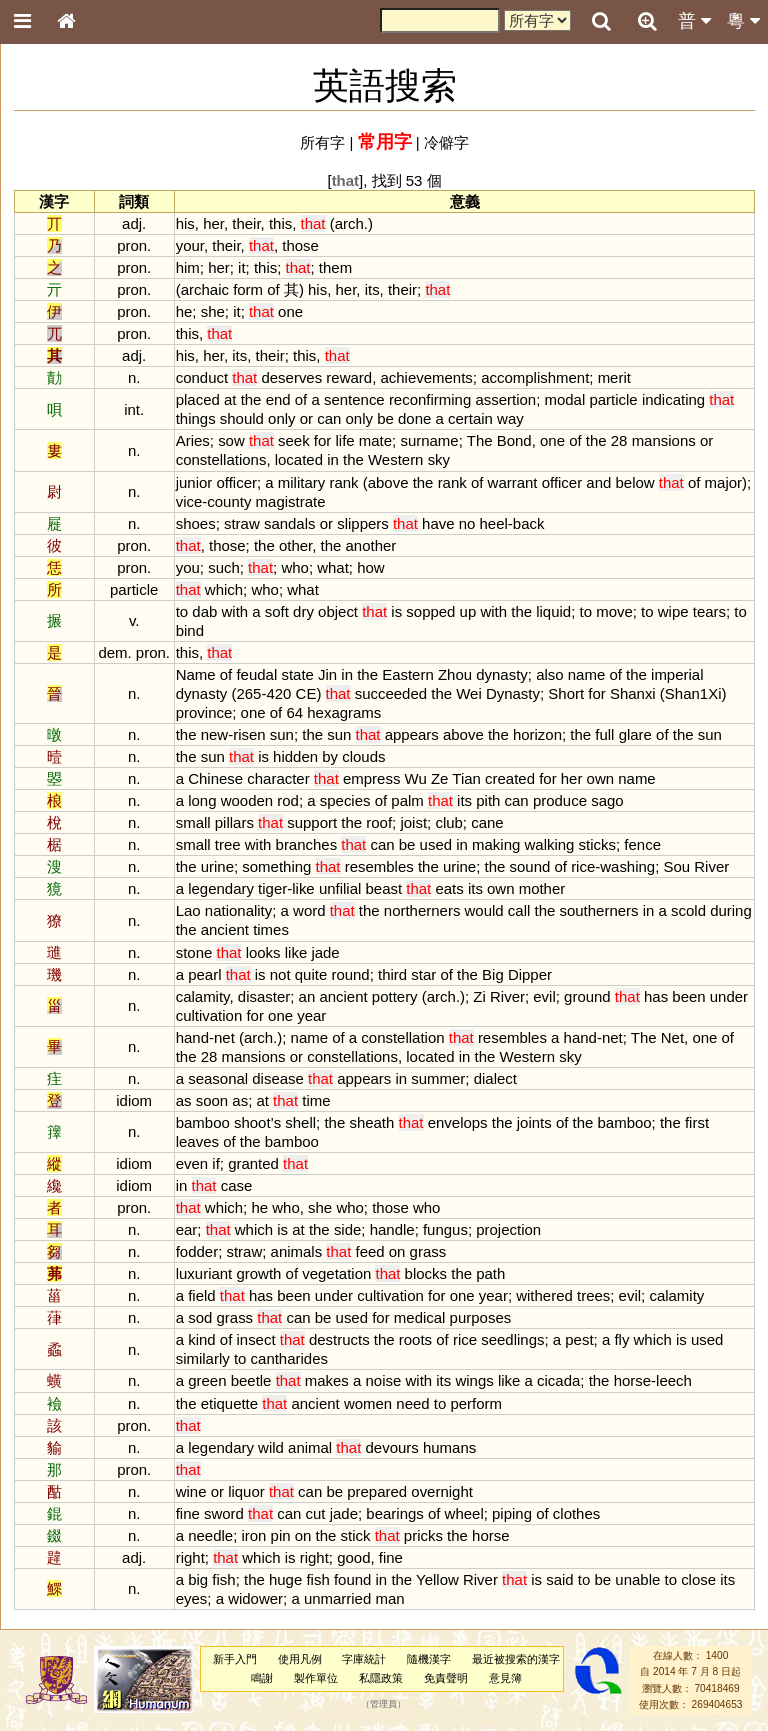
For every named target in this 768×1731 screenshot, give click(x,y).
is (396, 611)
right (190, 1557)
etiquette (229, 1403)
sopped (430, 611)
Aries (193, 440)
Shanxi (633, 693)
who (294, 567)
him (188, 267)
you (188, 567)
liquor (246, 1491)
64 (294, 712)
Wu (416, 778)
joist (413, 822)
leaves (197, 1141)
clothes (576, 1513)
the (251, 399)
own (600, 778)
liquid (553, 611)
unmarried (337, 1598)
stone (194, 952)
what (333, 567)
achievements (426, 377)
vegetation (336, 1273)
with (235, 611)
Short (566, 693)
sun (282, 734)
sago (607, 800)
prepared (377, 1491)
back (529, 523)
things (196, 418)
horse (632, 1380)
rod (288, 800)
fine (188, 1513)
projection (508, 1229)
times (271, 929)
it (241, 267)
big (198, 1579)
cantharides (289, 1358)
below (635, 482)
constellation (402, 1037)
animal (310, 1447)
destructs (339, 1339)
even (192, 1163)
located (299, 459)
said (559, 1579)
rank (343, 482)
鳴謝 (262, 1678)
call (519, 910)
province (204, 712)
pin (281, 1535)
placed (198, 399)
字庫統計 (364, 1659)
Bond (514, 440)
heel (494, 523)
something (276, 866)
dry (303, 611)
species (345, 800)
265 (248, 693)
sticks (597, 844)
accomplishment (535, 377)
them (335, 267)
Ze (439, 778)
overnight (442, 1491)
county (229, 501)
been (688, 996)
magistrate (291, 501)
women (368, 1403)
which (224, 589)
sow (231, 440)
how (370, 567)
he (184, 311)
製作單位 (316, 1678)
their (246, 223)
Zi (479, 996)
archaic (205, 289)
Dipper (530, 974)
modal (564, 399)
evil (544, 996)
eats (449, 888)
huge (285, 1579)
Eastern (408, 674)
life (345, 440)
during (731, 910)
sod (200, 1317)
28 (619, 440)
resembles (379, 866)
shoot (252, 1122)
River (711, 866)
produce (560, 800)
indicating (673, 399)
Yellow (437, 1579)
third (392, 974)
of (273, 289)
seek (294, 440)
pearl (204, 974)
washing (627, 866)
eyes (192, 1598)
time (316, 1100)
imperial (677, 674)
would (484, 910)
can (329, 418)
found (352, 1579)
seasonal (218, 1078)
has (656, 996)
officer (236, 482)
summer (438, 1078)
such (224, 567)
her (213, 223)
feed (369, 1251)
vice (189, 501)
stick (356, 1535)
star (423, 974)
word (309, 910)
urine (217, 866)
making (496, 844)
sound (530, 866)
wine (191, 1491)
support (312, 822)
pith (488, 800)
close (698, 1579)
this (280, 223)
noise (384, 1380)
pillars (234, 822)
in (333, 459)
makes (327, 1380)
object (338, 611)
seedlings (512, 1339)
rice (583, 866)
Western (395, 459)
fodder (197, 1251)
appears (412, 734)
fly (621, 1339)
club (448, 822)
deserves (291, 377)
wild (271, 1447)
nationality (238, 910)
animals (297, 1251)
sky (439, 459)
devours (392, 1447)
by (330, 756)
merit (614, 377)
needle (210, 1535)
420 (278, 693)
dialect (495, 1078)
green (207, 1380)
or (306, 418)
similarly (203, 1358)
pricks (423, 1535)
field (201, 1295)
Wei (469, 693)
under (729, 996)
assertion (505, 399)
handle (392, 1229)
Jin (327, 674)
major (723, 482)
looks (263, 952)
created (510, 778)
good (353, 1557)
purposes (481, 1317)
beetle (251, 1380)
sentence (354, 399)
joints (534, 1122)
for (322, 440)
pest (579, 1339)
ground (587, 996)
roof (379, 822)
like (303, 888)
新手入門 (235, 1659)
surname (429, 440)
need (412, 1403)
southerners (598, 910)
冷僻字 (446, 142)
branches (307, 844)
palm (407, 800)
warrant (513, 482)
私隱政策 (381, 1678)
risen (249, 734)
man (389, 1598)
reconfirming (430, 399)
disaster (264, 996)
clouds (363, 756)
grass (428, 1251)
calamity (203, 996)
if (215, 1163)
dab (204, 611)
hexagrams (344, 712)
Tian (466, 778)
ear (187, 1229)
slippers (363, 523)
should (242, 418)
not (280, 974)
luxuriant (204, 1273)
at (230, 399)
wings (474, 1380)
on (397, 1251)
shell (300, 1122)
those (300, 245)
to (182, 611)
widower (255, 1598)
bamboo (203, 1122)
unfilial (340, 888)
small (193, 822)
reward (349, 377)
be (385, 418)
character (278, 778)
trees (593, 1295)
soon (212, 1100)
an (307, 996)
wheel (464, 1513)
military (301, 482)
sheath (371, 1122)
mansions (664, 440)
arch (349, 223)
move (614, 611)
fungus (445, 1229)
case (237, 1185)
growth (258, 1273)
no (467, 523)
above (388, 482)
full (604, 734)
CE (306, 693)
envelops (458, 1122)
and (598, 482)
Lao (188, 910)
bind (190, 630)
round (350, 974)
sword (224, 1513)
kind (201, 1339)
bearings (394, 1513)
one (290, 311)
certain (470, 418)
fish (223, 1579)
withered (544, 1295)
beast (383, 888)
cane (487, 822)
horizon (537, 734)
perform (476, 1403)
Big (493, 974)
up (468, 611)
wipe (673, 611)
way (510, 418)
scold (688, 910)
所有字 (322, 142)
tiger (272, 888)
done (414, 418)
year (311, 1015)
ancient (225, 929)
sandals (290, 523)
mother (542, 888)
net (224, 1037)
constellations (221, 459)
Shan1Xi (693, 693)
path (490, 1273)
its (372, 289)
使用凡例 (300, 1659)
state (297, 674)
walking (550, 844)
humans (449, 1447)
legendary (221, 888)
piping (512, 1513)
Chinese (215, 778)
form (248, 289)
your (190, 245)
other (295, 545)
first (697, 1122)
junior (194, 482)
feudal (256, 674)
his (185, 223)
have (438, 523)
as (184, 1100)
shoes (196, 523)
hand (192, 1037)
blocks (426, 1273)
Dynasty (513, 693)
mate (375, 440)
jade (325, 952)
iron (253, 1535)
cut (316, 1513)
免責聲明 (446, 1678)
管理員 (383, 1704)
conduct (202, 377)
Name (196, 674)
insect (255, 1339)
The (480, 440)
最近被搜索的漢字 (516, 1659)
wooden (247, 800)
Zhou (455, 674)
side (347, 1229)
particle (613, 399)
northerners (422, 910)
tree (228, 844)
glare (635, 734)
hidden (295, 756)
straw (242, 523)
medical (420, 1317)
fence (642, 844)
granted (253, 1163)
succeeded (391, 693)
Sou (677, 866)
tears (709, 611)
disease (278, 1078)
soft (277, 611)
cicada (558, 1380)
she (213, 311)
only (281, 418)
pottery (395, 996)
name (586, 674)
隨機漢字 (429, 1659)
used (436, 844)
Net (672, 1037)
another (371, 545)
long (202, 800)
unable (637, 1579)
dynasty (502, 674)
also (549, 674)
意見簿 (505, 1678)
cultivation (209, 1015)
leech (674, 1380)
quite (311, 974)
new (214, 734)
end (278, 399)
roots (415, 1339)
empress (371, 778)
